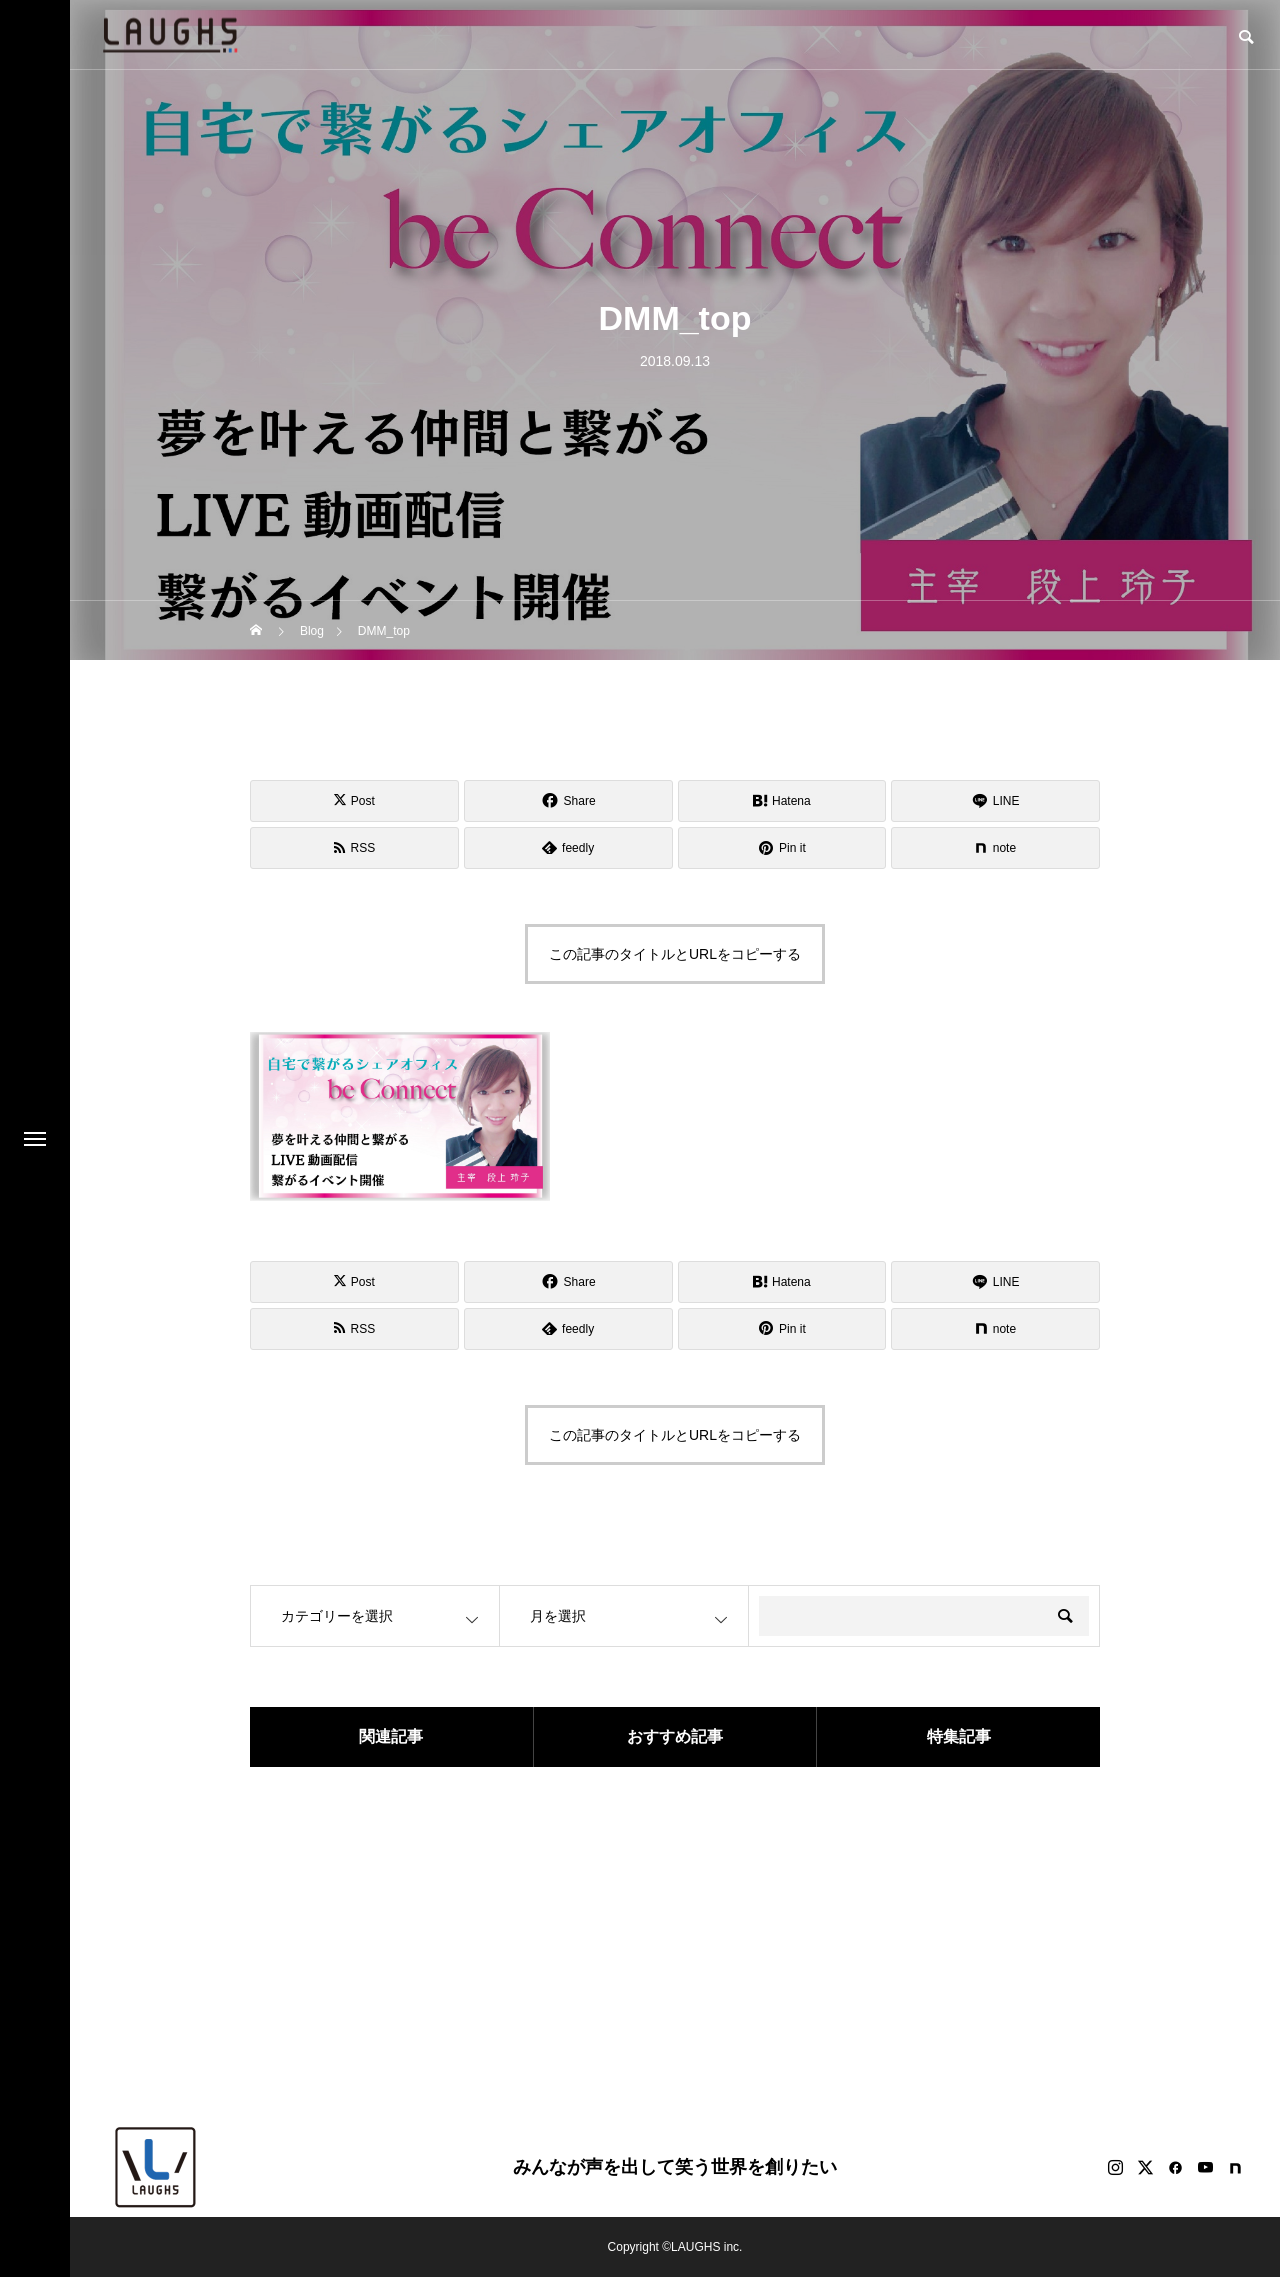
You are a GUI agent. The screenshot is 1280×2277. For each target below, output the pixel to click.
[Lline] (995, 801)
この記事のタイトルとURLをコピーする (675, 954)
